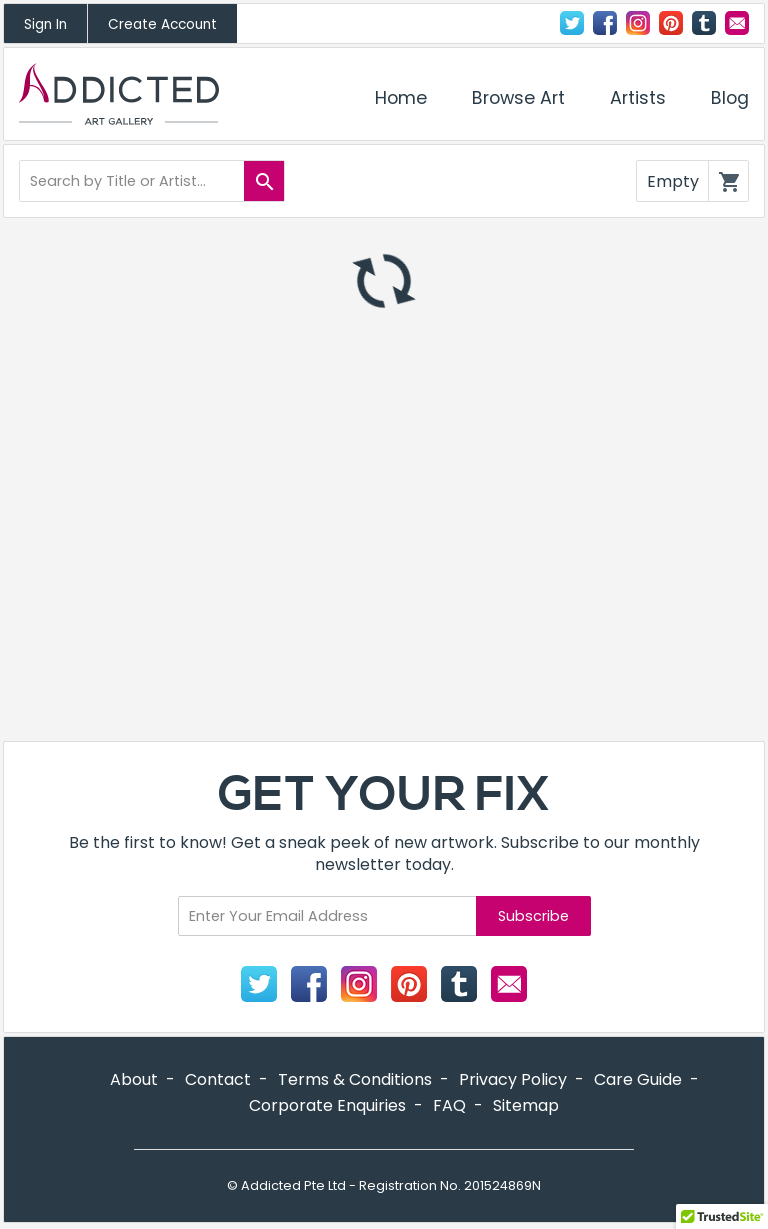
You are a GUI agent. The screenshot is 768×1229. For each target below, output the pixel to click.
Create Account (162, 24)
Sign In (45, 24)
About (134, 1079)
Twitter (572, 23)
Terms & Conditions (355, 1079)
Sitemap (526, 1105)
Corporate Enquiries (327, 1105)
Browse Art (518, 98)
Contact (737, 23)
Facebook (605, 23)
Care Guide (638, 1079)
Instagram (638, 23)
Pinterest (409, 984)
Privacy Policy (513, 1079)
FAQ (449, 1105)
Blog (730, 98)
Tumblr (704, 23)
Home (401, 98)
